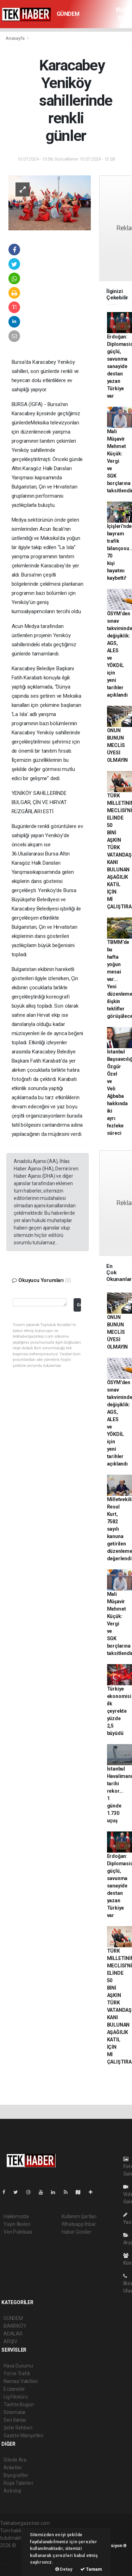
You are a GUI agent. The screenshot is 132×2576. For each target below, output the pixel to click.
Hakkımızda (16, 2216)
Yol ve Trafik (17, 2373)
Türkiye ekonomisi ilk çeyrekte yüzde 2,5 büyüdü (119, 1711)
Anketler (13, 2467)
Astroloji (12, 2491)
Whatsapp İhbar (79, 2224)
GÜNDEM (68, 14)
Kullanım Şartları (79, 2216)
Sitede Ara (15, 2460)
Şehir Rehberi (18, 2428)
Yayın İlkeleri (17, 2224)
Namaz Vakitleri (21, 2381)
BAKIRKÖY (15, 2326)
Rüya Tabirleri (18, 2483)
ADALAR (13, 2334)
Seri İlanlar (15, 2420)
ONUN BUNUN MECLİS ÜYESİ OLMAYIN (117, 745)
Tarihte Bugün (19, 2404)
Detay (64, 2569)
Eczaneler (14, 2389)
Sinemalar (15, 2412)
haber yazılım (14, 2560)
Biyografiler (16, 2475)
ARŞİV (10, 2341)
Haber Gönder (77, 2232)
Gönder (79, 1304)
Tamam (91, 2569)
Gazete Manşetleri (23, 2435)
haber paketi (13, 2553)
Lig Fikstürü (16, 2397)
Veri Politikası (18, 2232)
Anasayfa (15, 38)
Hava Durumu (18, 2366)
